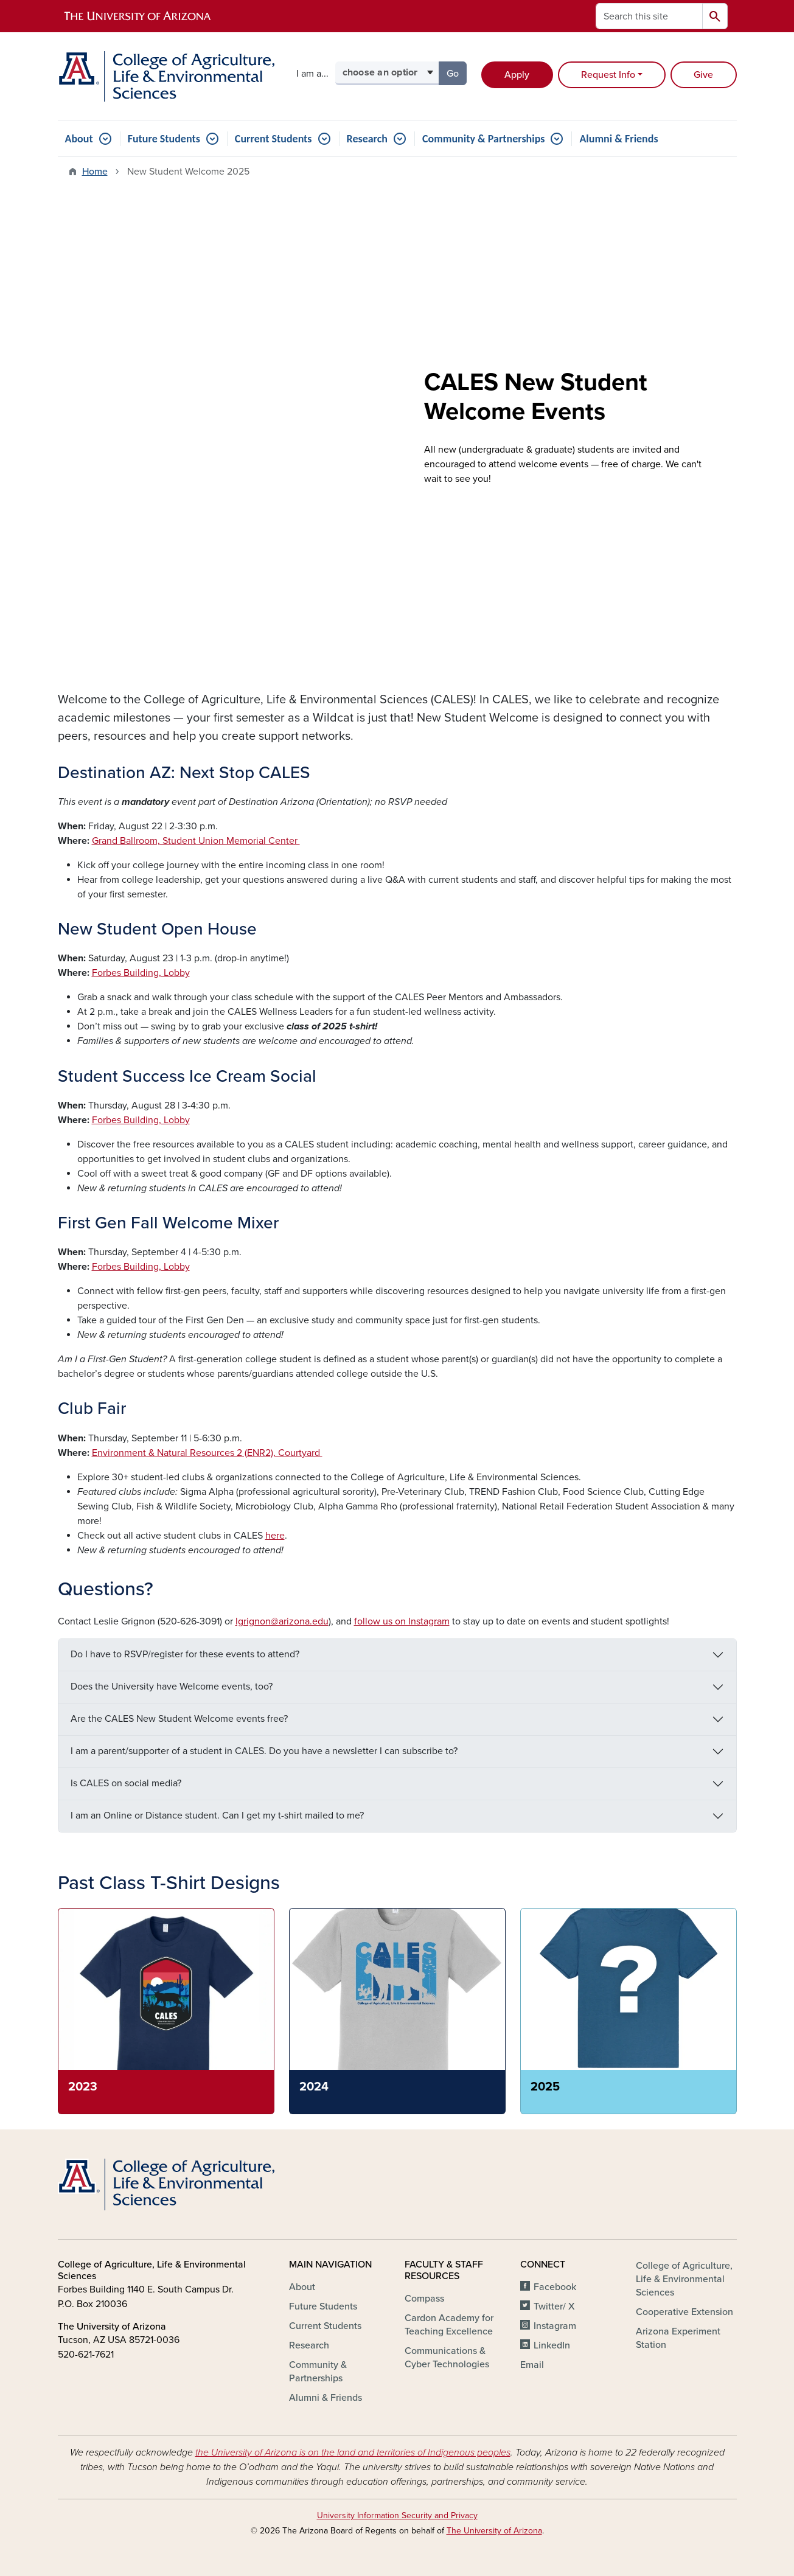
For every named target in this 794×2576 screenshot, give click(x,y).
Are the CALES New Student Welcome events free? (179, 1719)
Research (367, 138)
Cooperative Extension (684, 2312)
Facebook (555, 2287)
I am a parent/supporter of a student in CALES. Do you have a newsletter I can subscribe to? (264, 1751)
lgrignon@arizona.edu (282, 1621)
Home (95, 171)
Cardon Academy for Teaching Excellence (449, 2325)
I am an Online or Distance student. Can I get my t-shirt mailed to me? (217, 1815)
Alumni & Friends (618, 138)
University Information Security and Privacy (397, 2515)
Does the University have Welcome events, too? (172, 1686)
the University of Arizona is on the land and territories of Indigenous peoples (352, 2452)
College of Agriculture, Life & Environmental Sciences (684, 2279)
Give (703, 75)
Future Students (164, 138)
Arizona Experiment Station (678, 2338)
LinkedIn (552, 2345)
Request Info (608, 75)
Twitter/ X (554, 2306)
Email (532, 2365)
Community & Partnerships (483, 138)
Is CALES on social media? (126, 1783)
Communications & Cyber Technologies (447, 2357)
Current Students (273, 138)
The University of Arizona (494, 2531)
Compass (424, 2298)
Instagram (555, 2326)
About (79, 138)
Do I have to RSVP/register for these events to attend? (185, 1654)
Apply (516, 75)
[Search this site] (649, 16)
